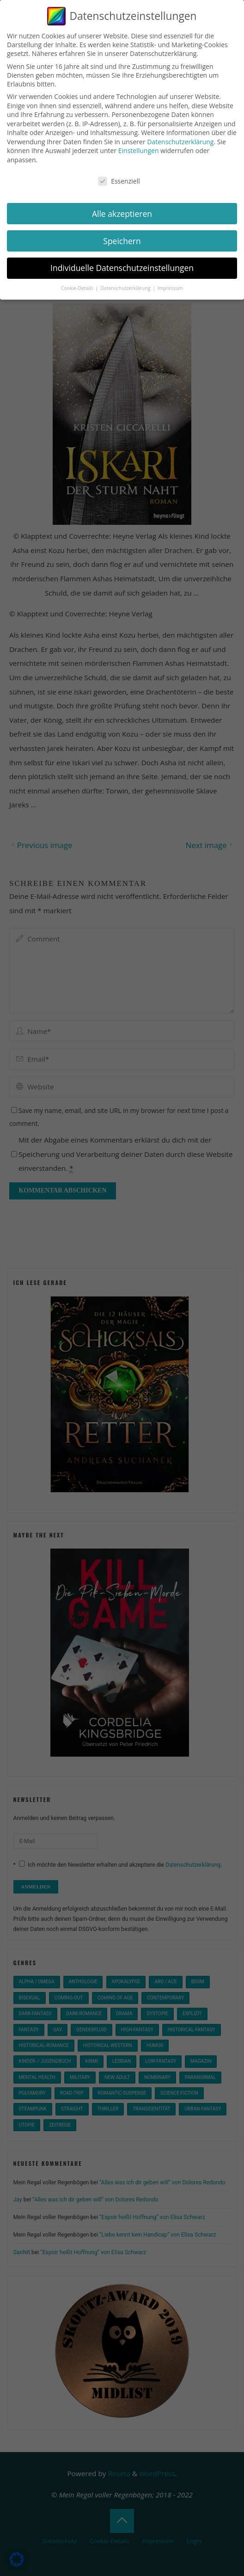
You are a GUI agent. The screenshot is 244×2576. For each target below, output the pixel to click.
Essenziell (119, 181)
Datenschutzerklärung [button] (126, 288)
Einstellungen (138, 150)
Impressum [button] (170, 288)
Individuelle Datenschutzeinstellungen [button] (122, 267)
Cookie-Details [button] (78, 288)
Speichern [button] (121, 240)
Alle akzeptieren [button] (122, 213)
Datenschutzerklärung (180, 141)
